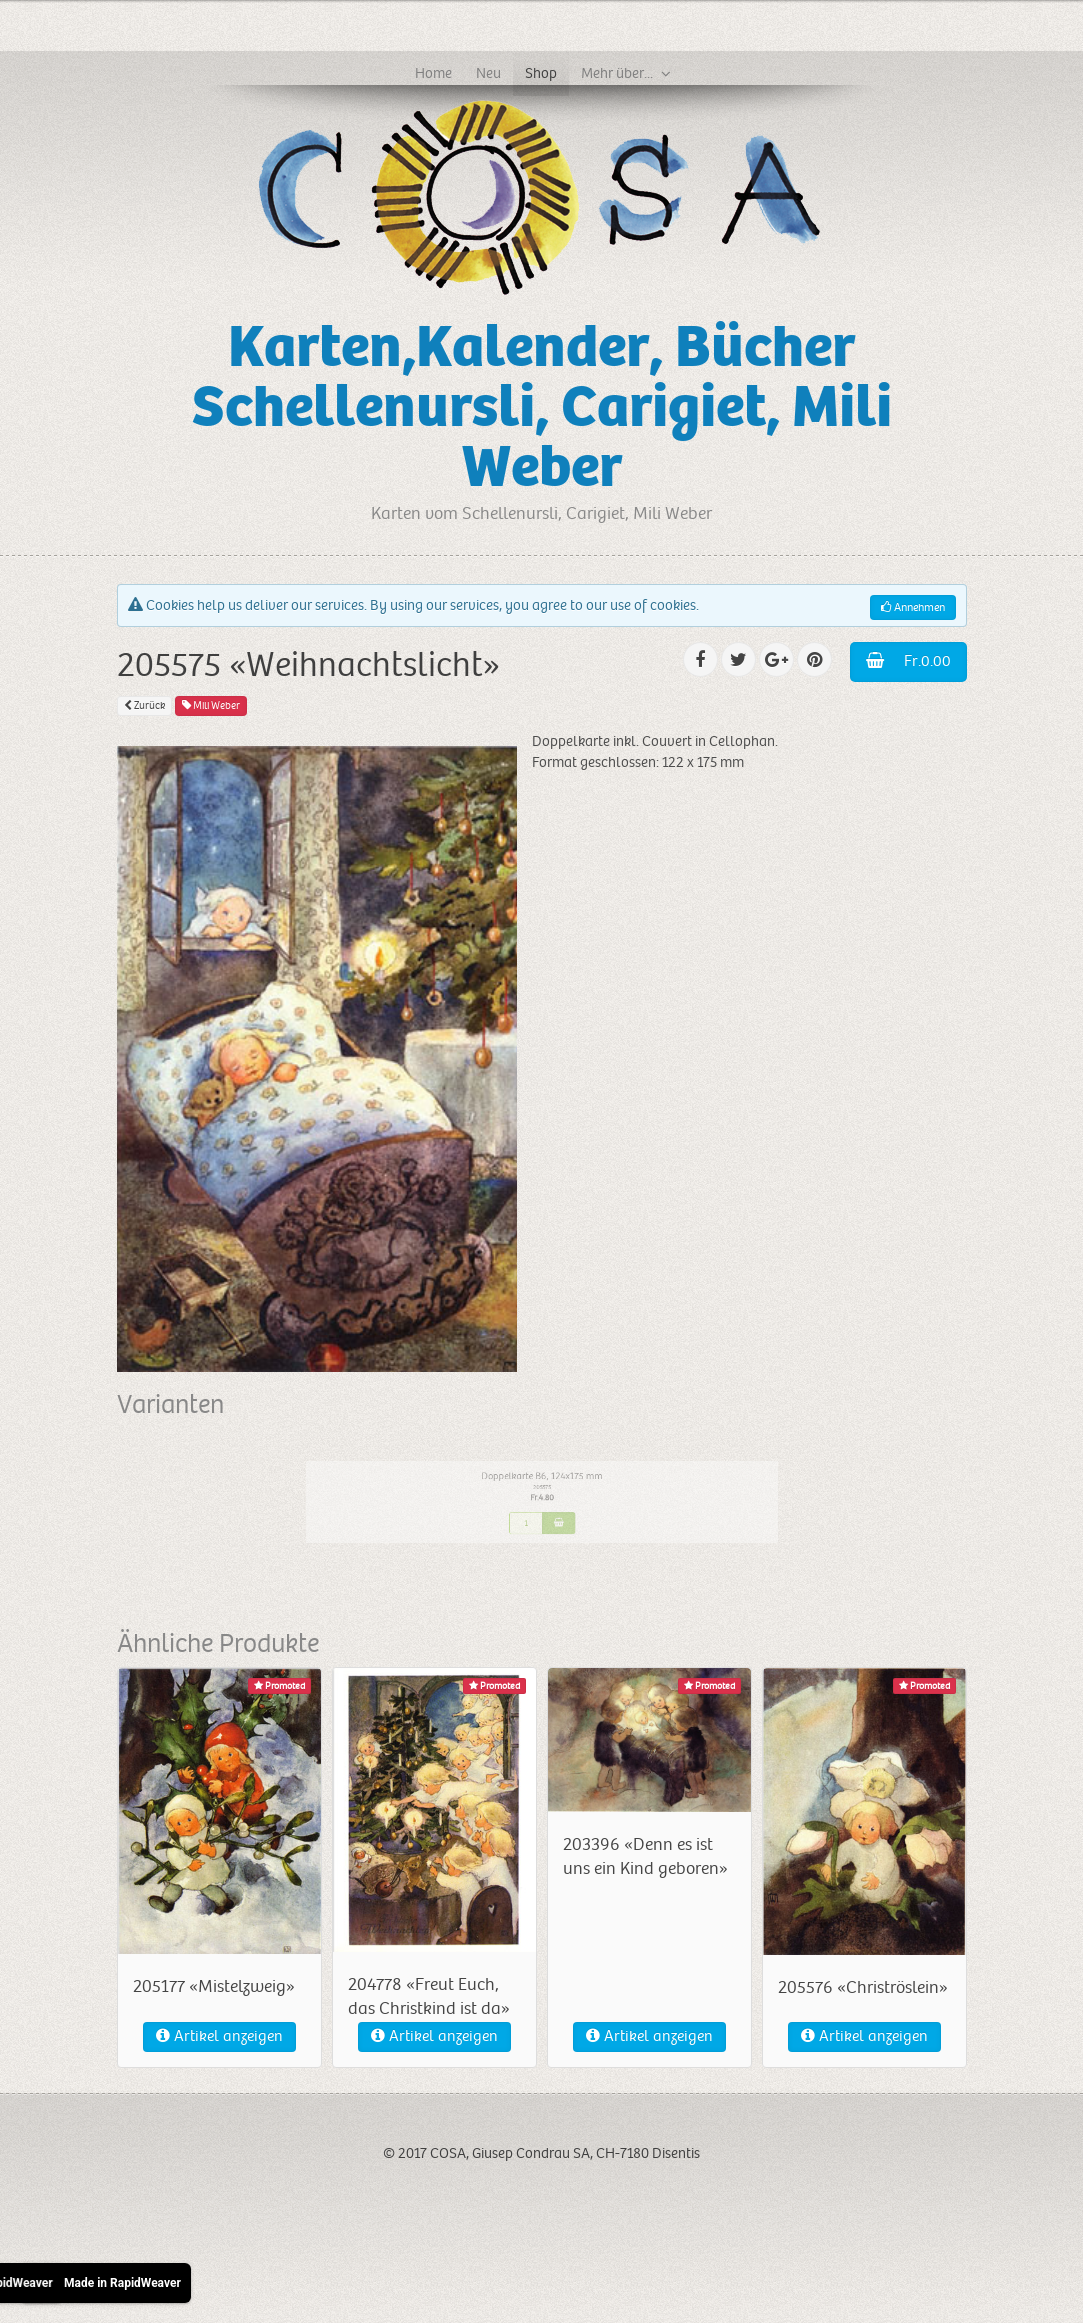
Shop (541, 73)
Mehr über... (617, 73)
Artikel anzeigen (219, 2036)
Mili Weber (211, 705)
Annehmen (913, 607)
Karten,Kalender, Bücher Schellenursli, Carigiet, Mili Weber (542, 407)
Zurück (144, 705)
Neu (488, 73)
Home (433, 73)
